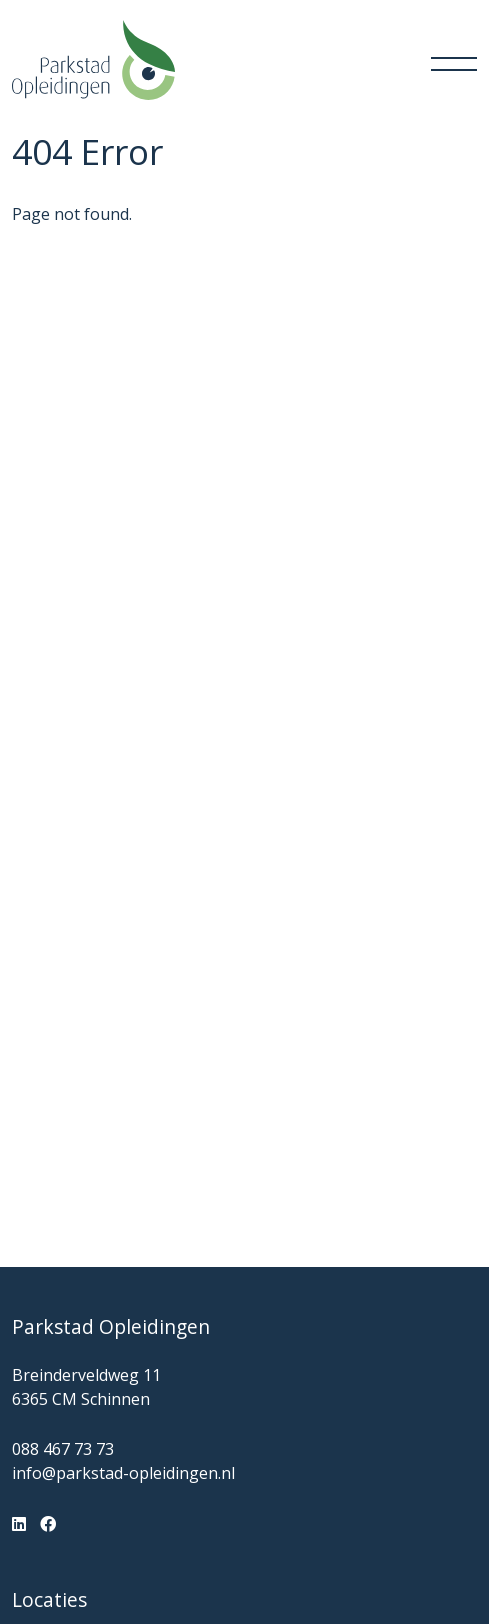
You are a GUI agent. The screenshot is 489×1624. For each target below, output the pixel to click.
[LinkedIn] (19, 1524)
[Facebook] (48, 1524)
